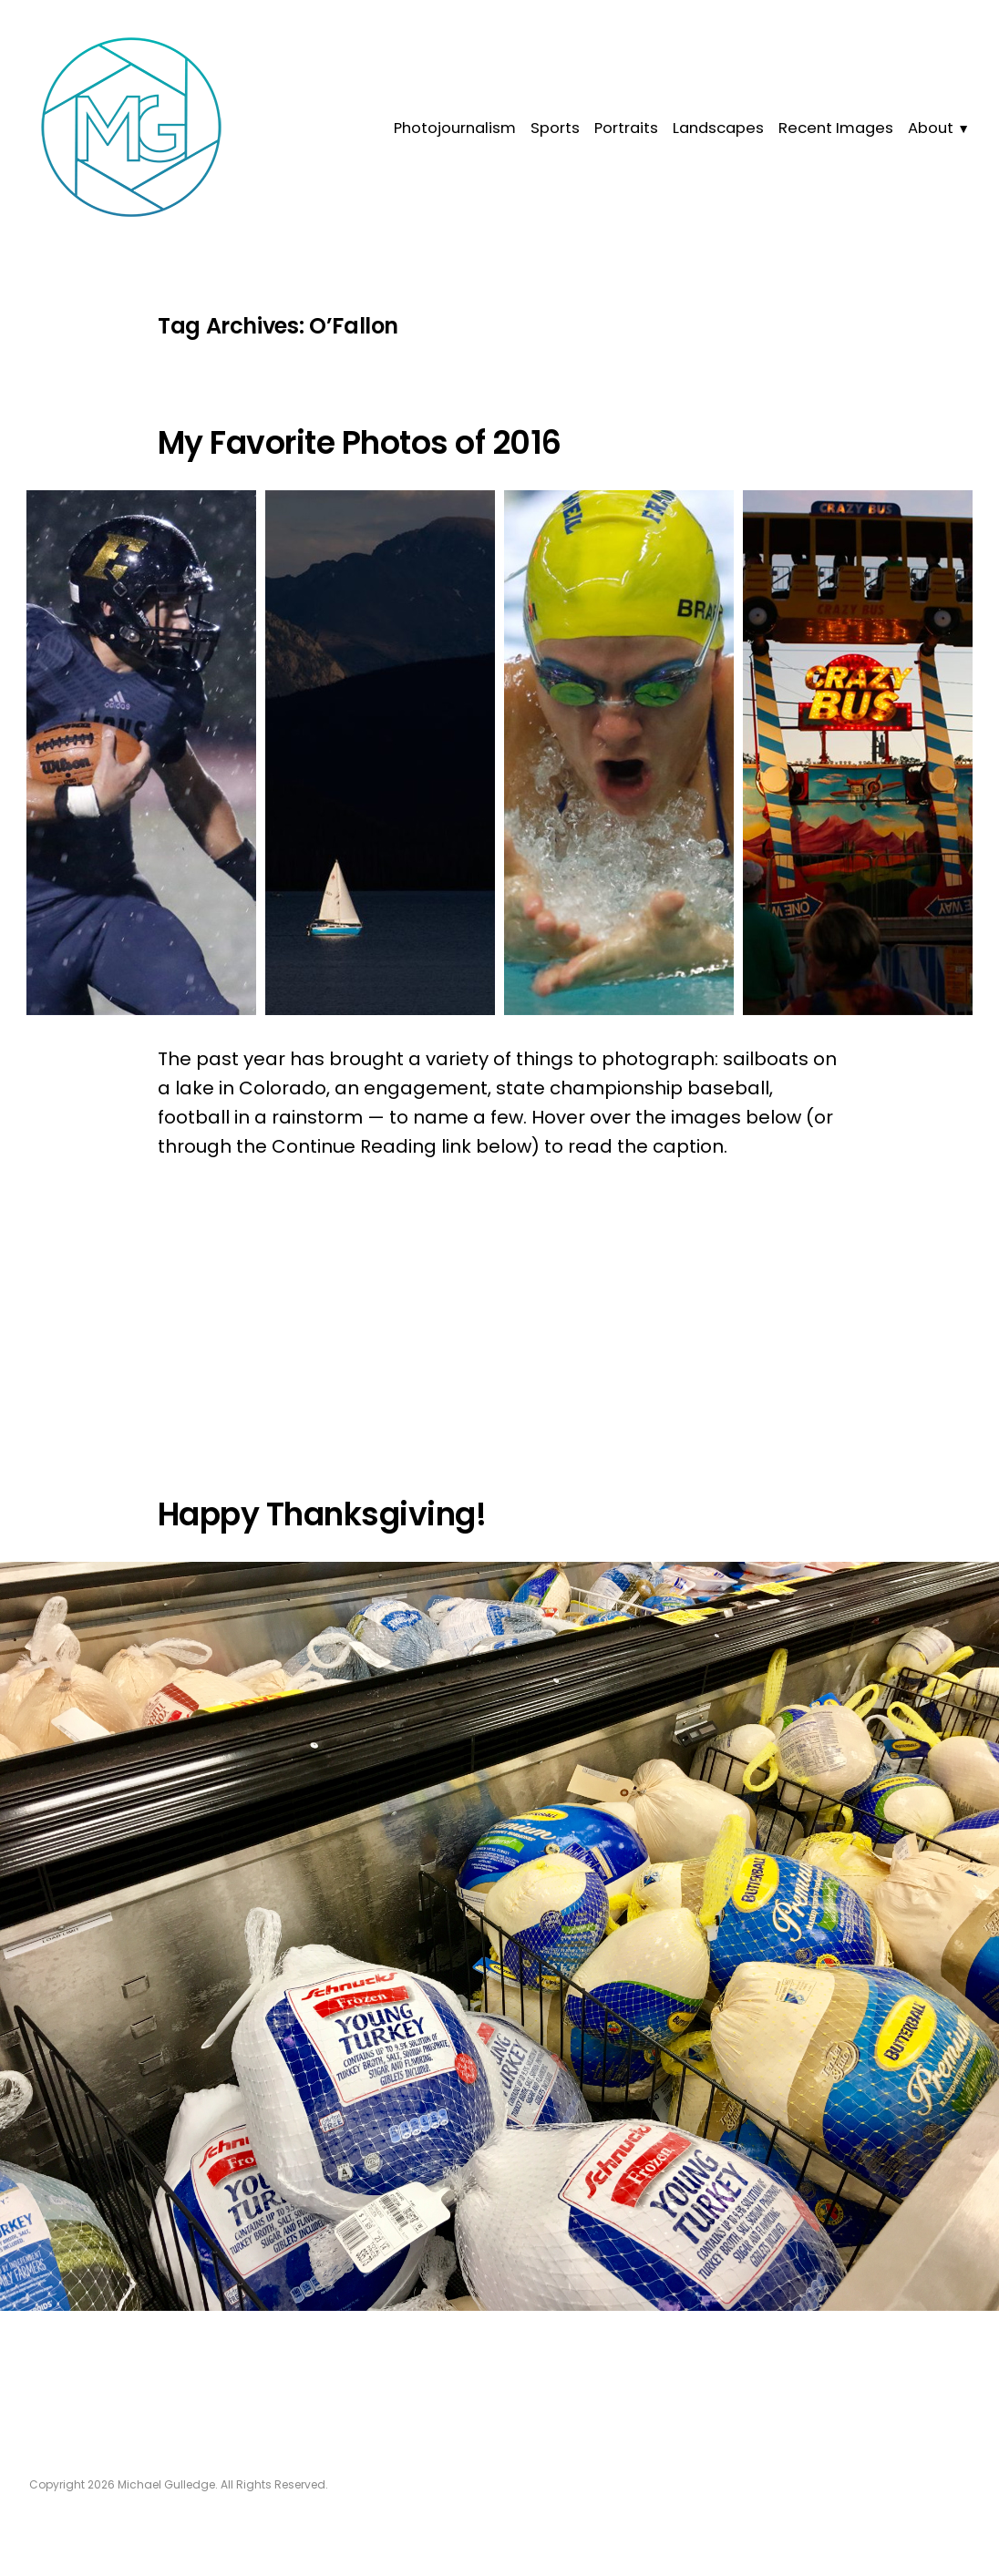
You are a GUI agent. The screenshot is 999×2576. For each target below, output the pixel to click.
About (930, 128)
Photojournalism (455, 128)
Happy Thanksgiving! (322, 1514)
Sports (555, 128)
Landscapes (718, 128)
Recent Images (835, 128)
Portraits (626, 128)
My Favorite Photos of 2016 (359, 443)
